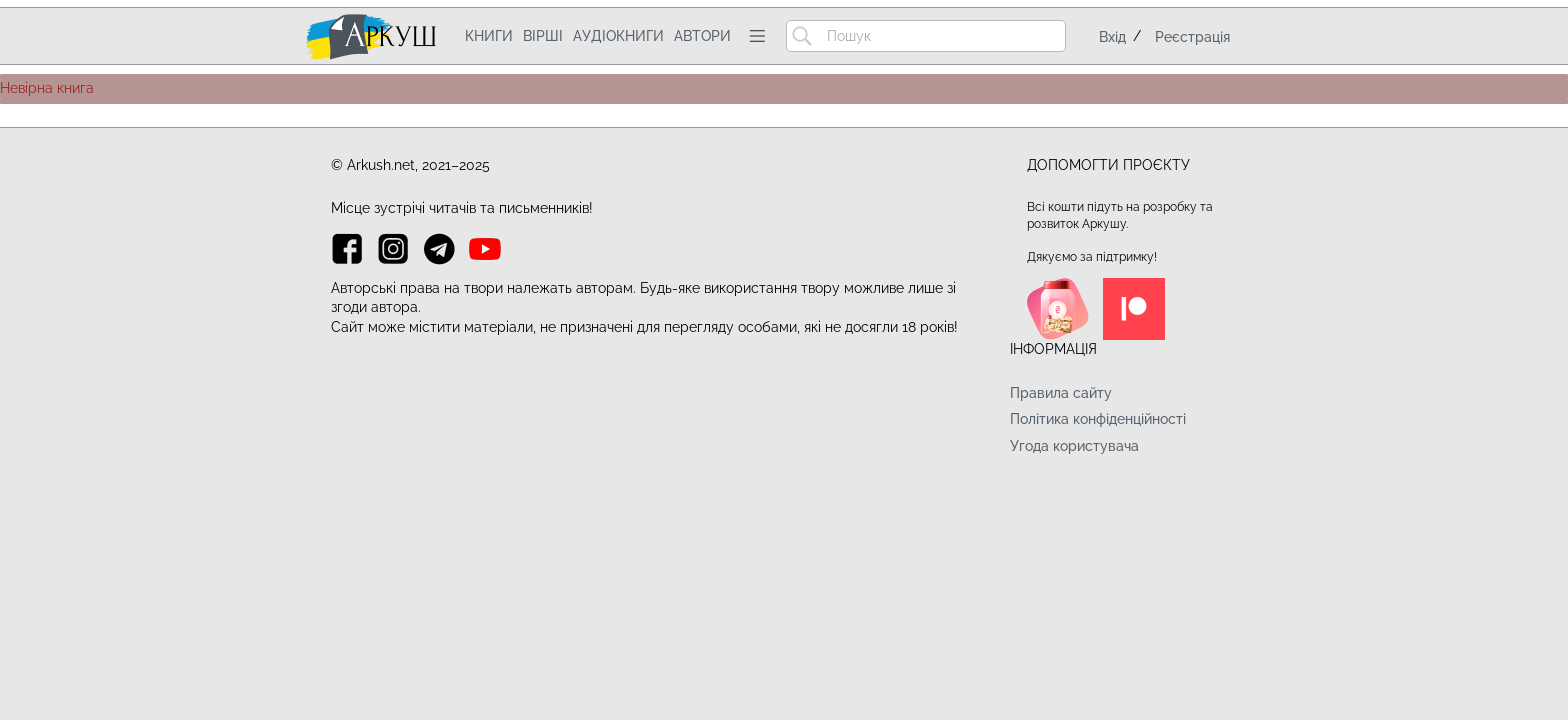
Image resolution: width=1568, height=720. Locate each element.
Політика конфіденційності (1098, 419)
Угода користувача (1074, 446)
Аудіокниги (618, 36)
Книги (489, 36)
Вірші (543, 36)
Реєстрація (1192, 37)
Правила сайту (1061, 393)
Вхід (1112, 37)
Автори (702, 36)
